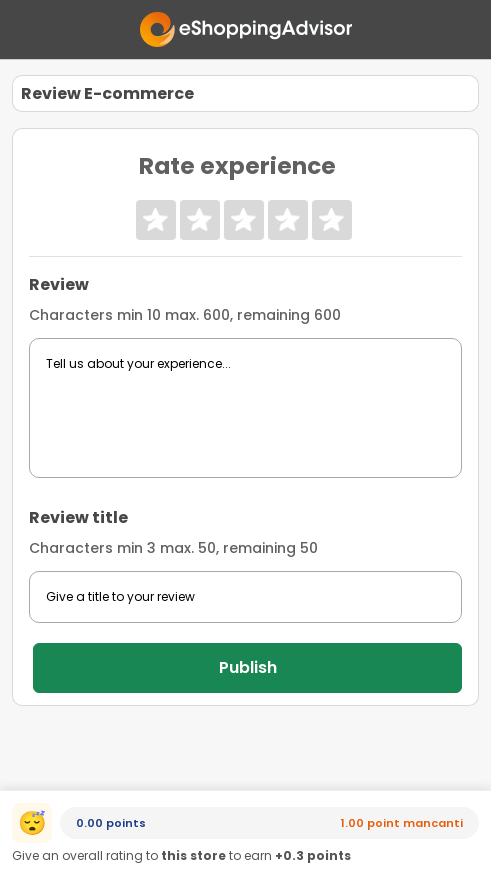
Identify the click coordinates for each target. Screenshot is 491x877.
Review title (78, 517)
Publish (248, 667)
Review (59, 284)
